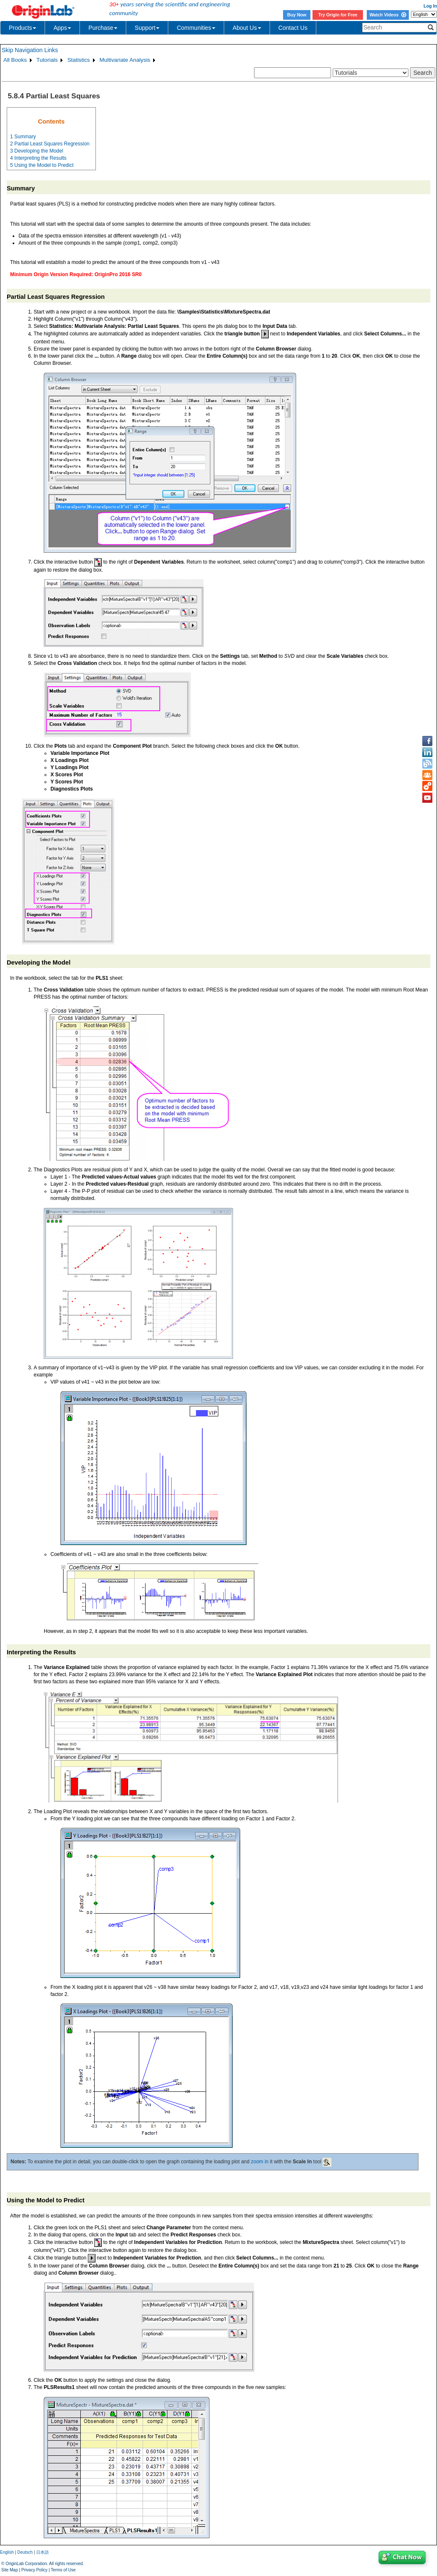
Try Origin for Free (338, 14)
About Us (247, 27)
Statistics (78, 60)
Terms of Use (63, 2570)
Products (22, 27)
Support (147, 27)
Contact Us (292, 27)
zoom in (260, 2162)
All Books (15, 60)
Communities (196, 27)
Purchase (102, 27)
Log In (430, 5)
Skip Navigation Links (30, 50)
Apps (62, 27)
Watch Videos (387, 14)
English (7, 2552)
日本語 (42, 2552)
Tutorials (47, 60)
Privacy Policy (34, 2570)
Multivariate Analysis (125, 60)
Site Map (9, 2570)
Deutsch (25, 2552)
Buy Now (297, 14)
